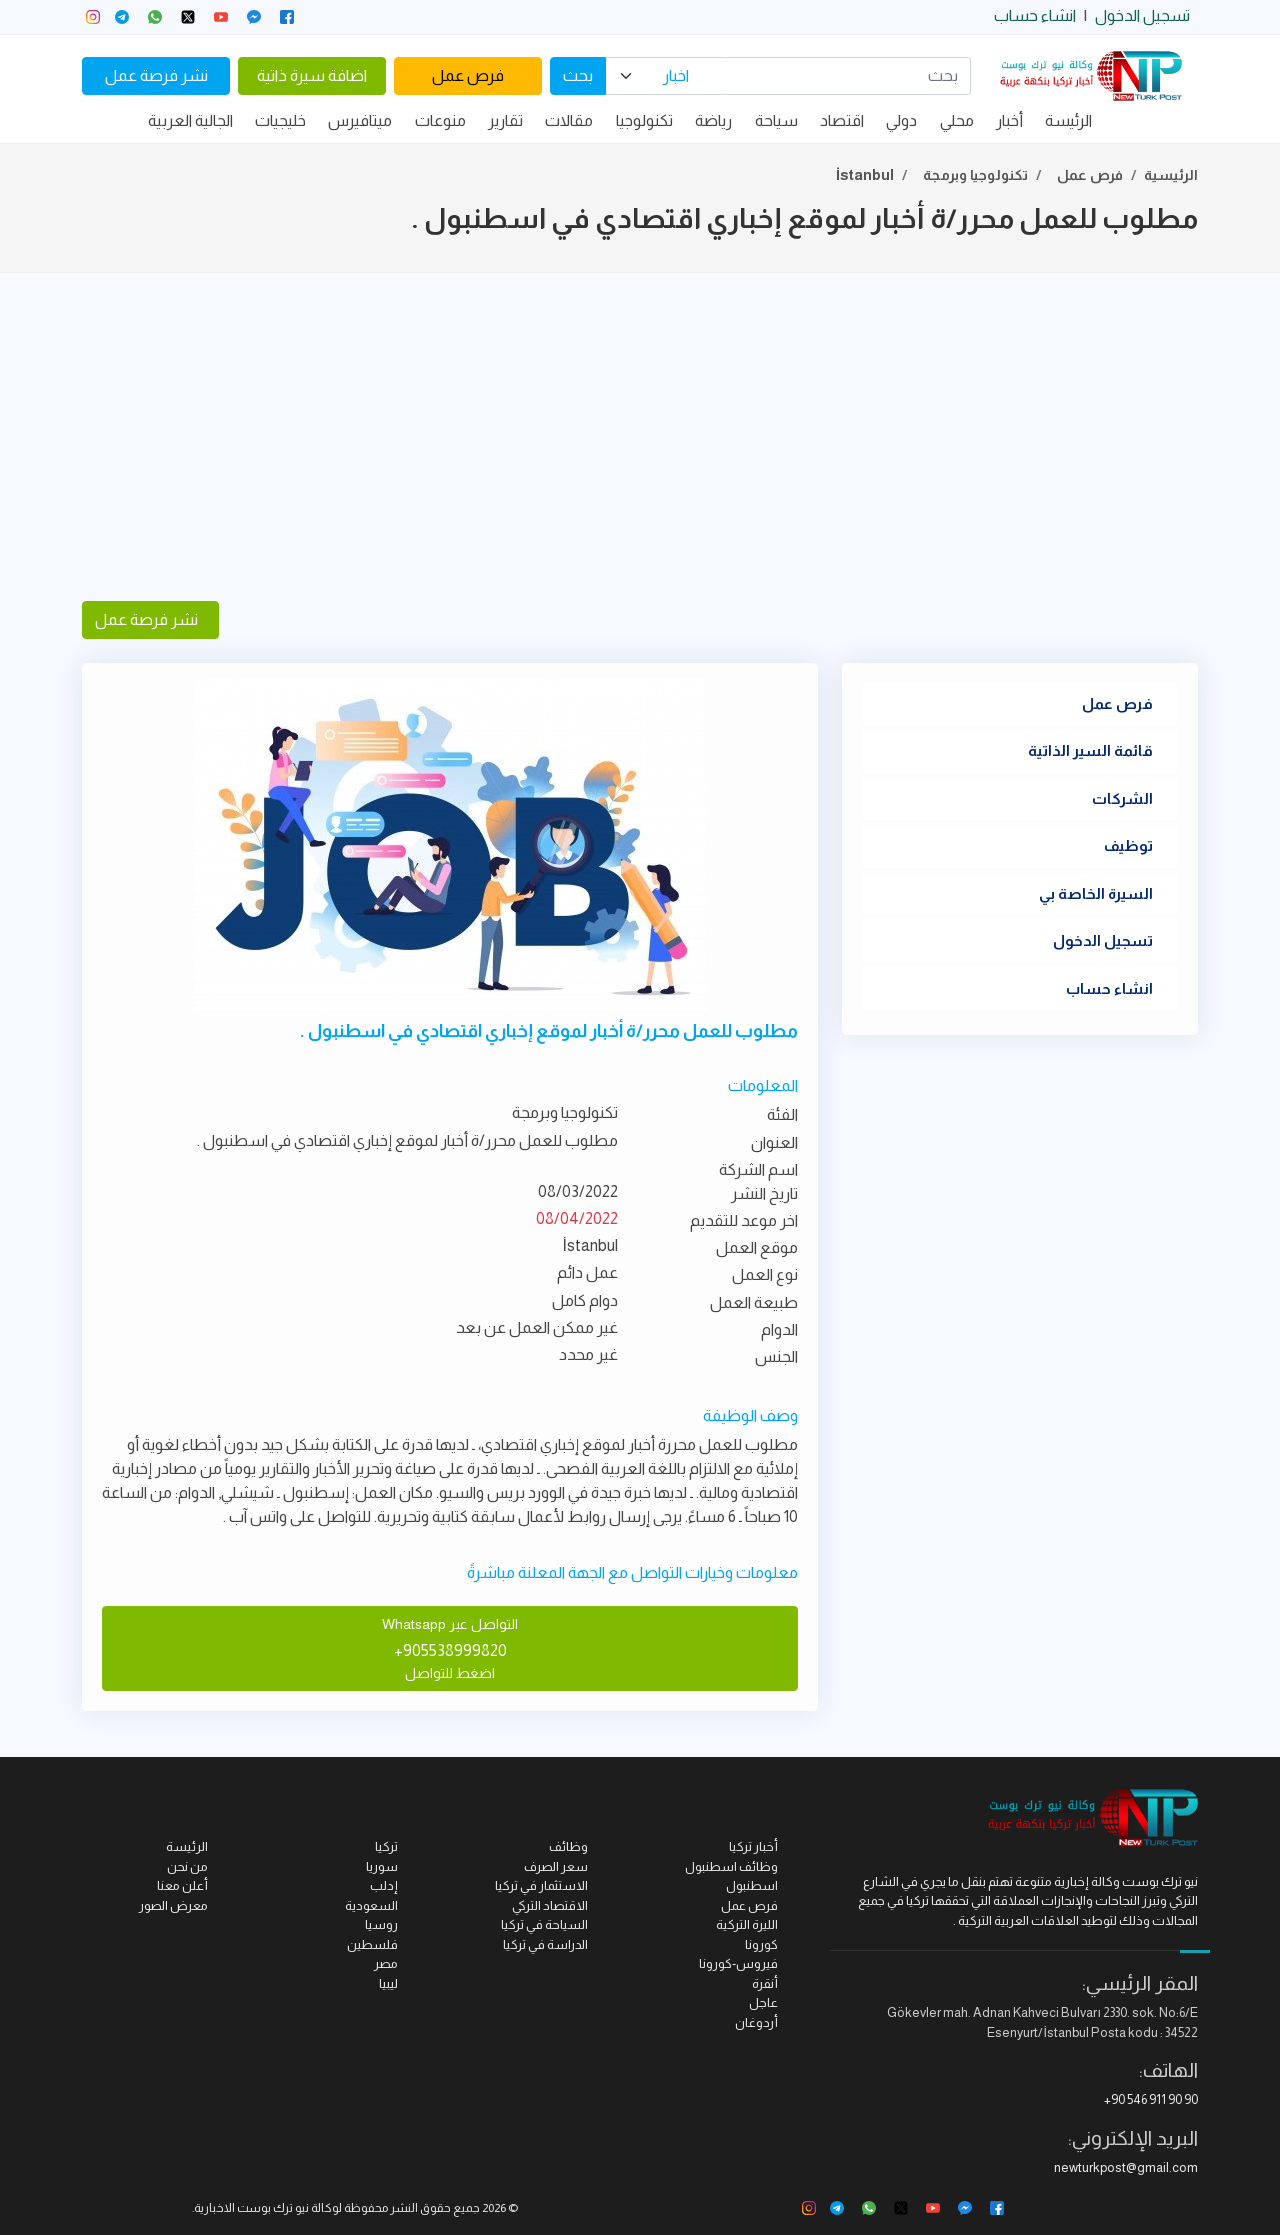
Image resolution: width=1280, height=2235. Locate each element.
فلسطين (372, 1944)
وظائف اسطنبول (731, 1866)
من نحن (187, 1866)
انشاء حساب (1035, 15)
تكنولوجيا (644, 120)
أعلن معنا (182, 1885)
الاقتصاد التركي (550, 1905)
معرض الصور (173, 1905)
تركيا (386, 1846)
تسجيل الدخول (1142, 15)
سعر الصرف (556, 1866)
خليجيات (280, 120)
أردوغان (756, 2022)
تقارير (505, 120)
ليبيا (388, 1983)
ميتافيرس (360, 120)
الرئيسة (1068, 120)
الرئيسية (1171, 175)
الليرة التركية (747, 1924)
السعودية (371, 1905)
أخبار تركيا (753, 1846)
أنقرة (765, 1983)
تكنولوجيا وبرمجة (975, 175)
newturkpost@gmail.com (1126, 2167)
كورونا (761, 1944)
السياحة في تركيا (544, 1924)
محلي (957, 120)
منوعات (440, 120)
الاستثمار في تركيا (541, 1885)
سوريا (382, 1866)
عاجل (763, 2002)
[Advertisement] (640, 437)
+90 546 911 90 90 (1151, 2099)
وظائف (568, 1846)
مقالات (569, 120)
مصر (386, 1963)
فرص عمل (468, 75)
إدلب (384, 1885)
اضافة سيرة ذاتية (312, 75)
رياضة (713, 120)
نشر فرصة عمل (156, 75)
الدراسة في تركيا (545, 1944)
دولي (901, 120)
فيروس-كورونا (738, 1963)
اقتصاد (842, 120)
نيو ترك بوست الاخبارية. (250, 2208)
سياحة (776, 120)
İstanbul (865, 175)
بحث (578, 75)
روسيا (381, 1924)
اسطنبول (752, 1885)
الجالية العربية (190, 120)
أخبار (1009, 120)
